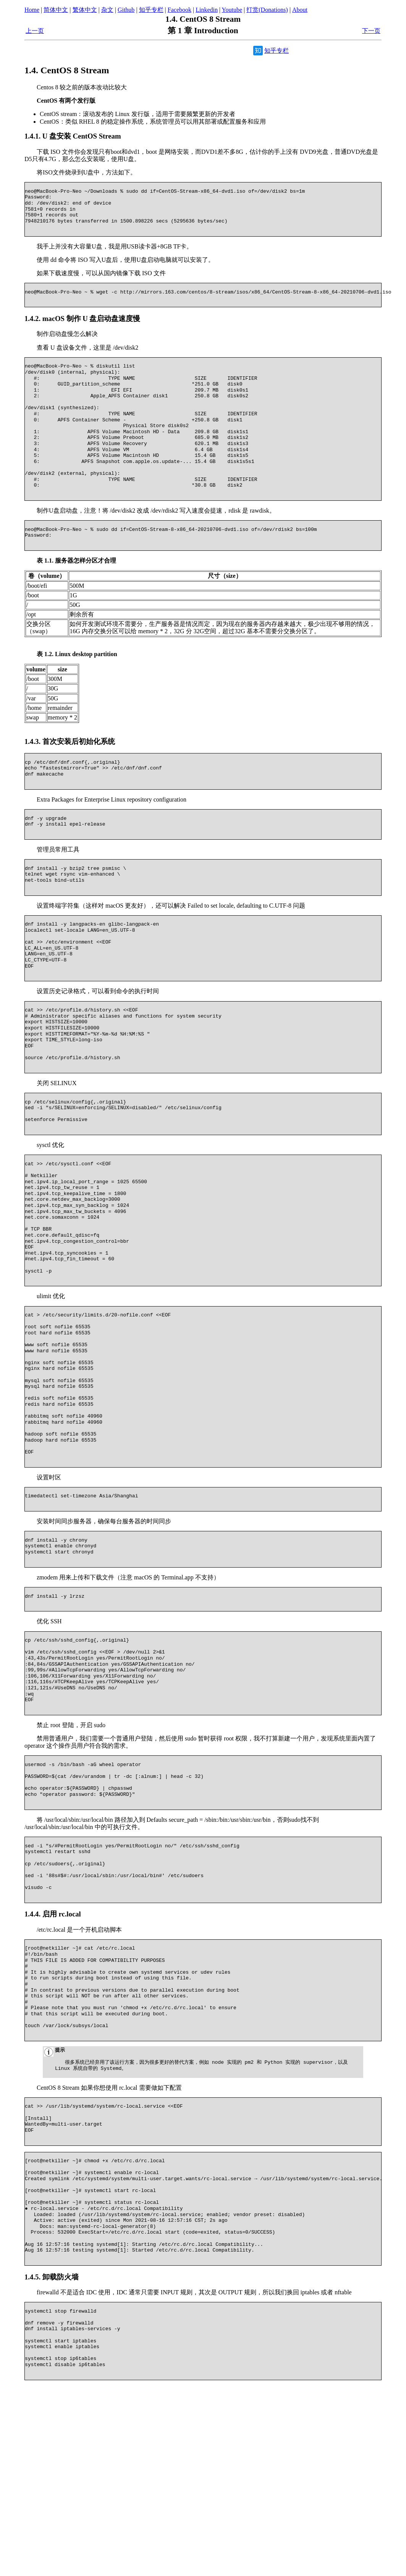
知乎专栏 (151, 9)
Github (126, 9)
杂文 (107, 9)
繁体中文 (85, 9)
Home (31, 9)
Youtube (232, 9)
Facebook (179, 9)
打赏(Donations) (267, 9)
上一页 (35, 30)
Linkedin (207, 9)
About (299, 9)
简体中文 (56, 9)
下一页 (371, 30)
